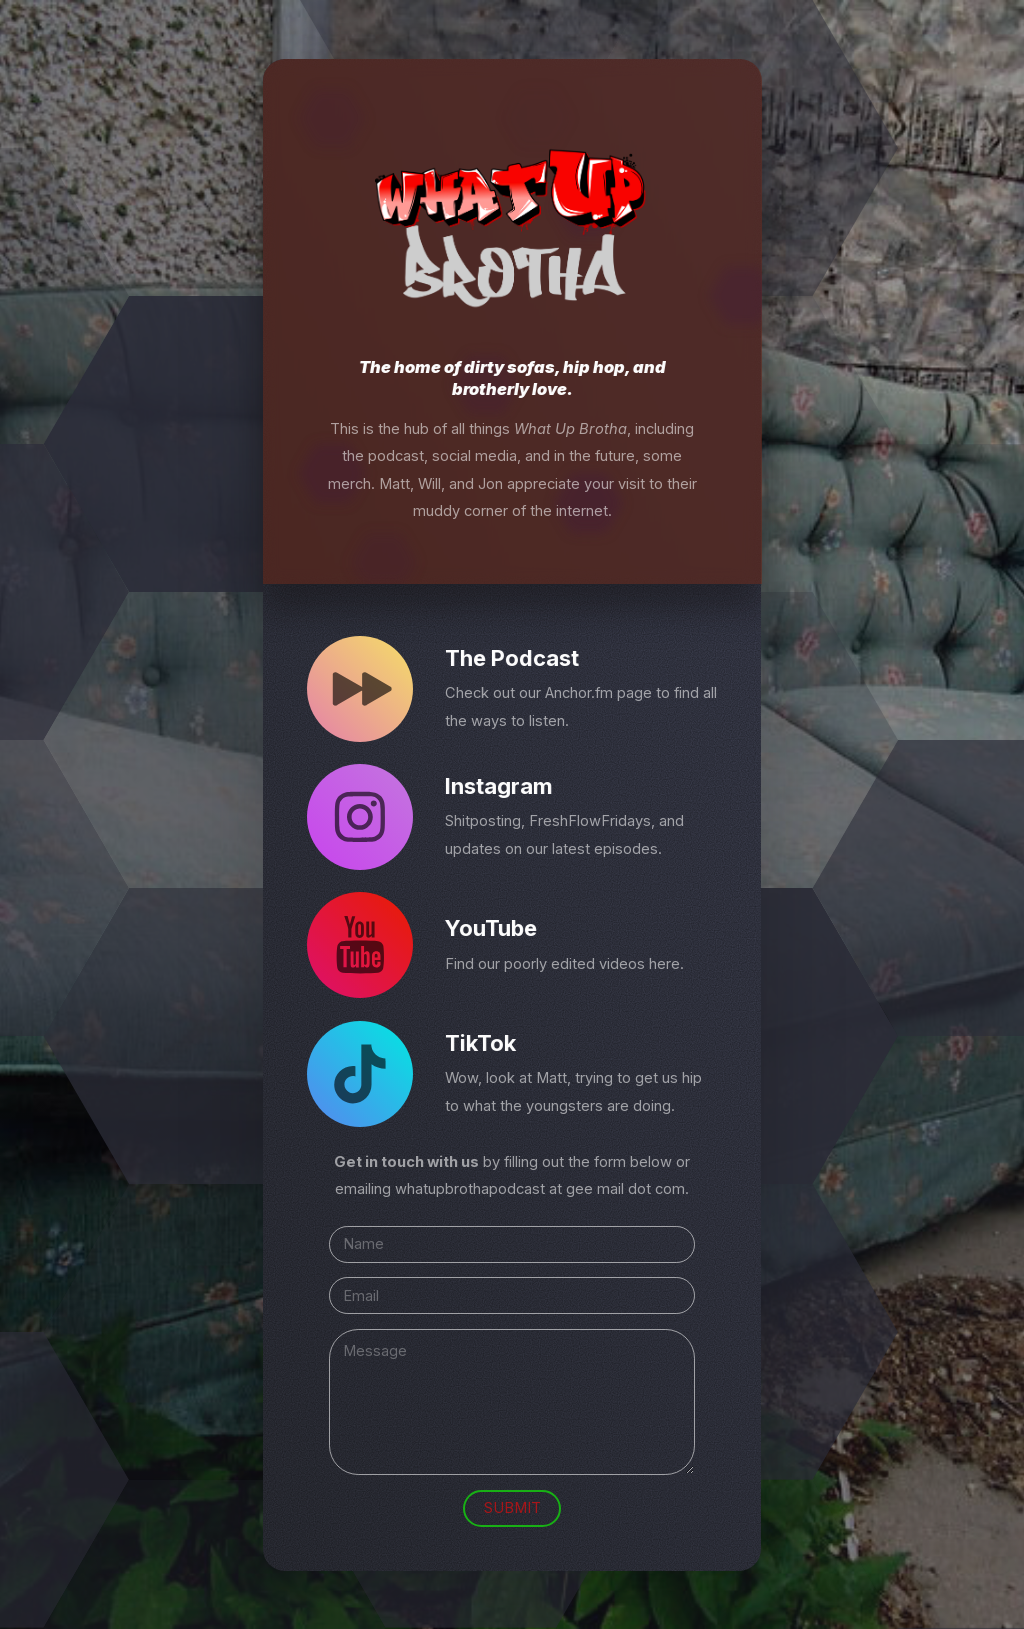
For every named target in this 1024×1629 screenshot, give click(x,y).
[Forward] (360, 689)
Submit (512, 1508)
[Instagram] (360, 817)
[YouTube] (360, 946)
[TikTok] (360, 1074)
